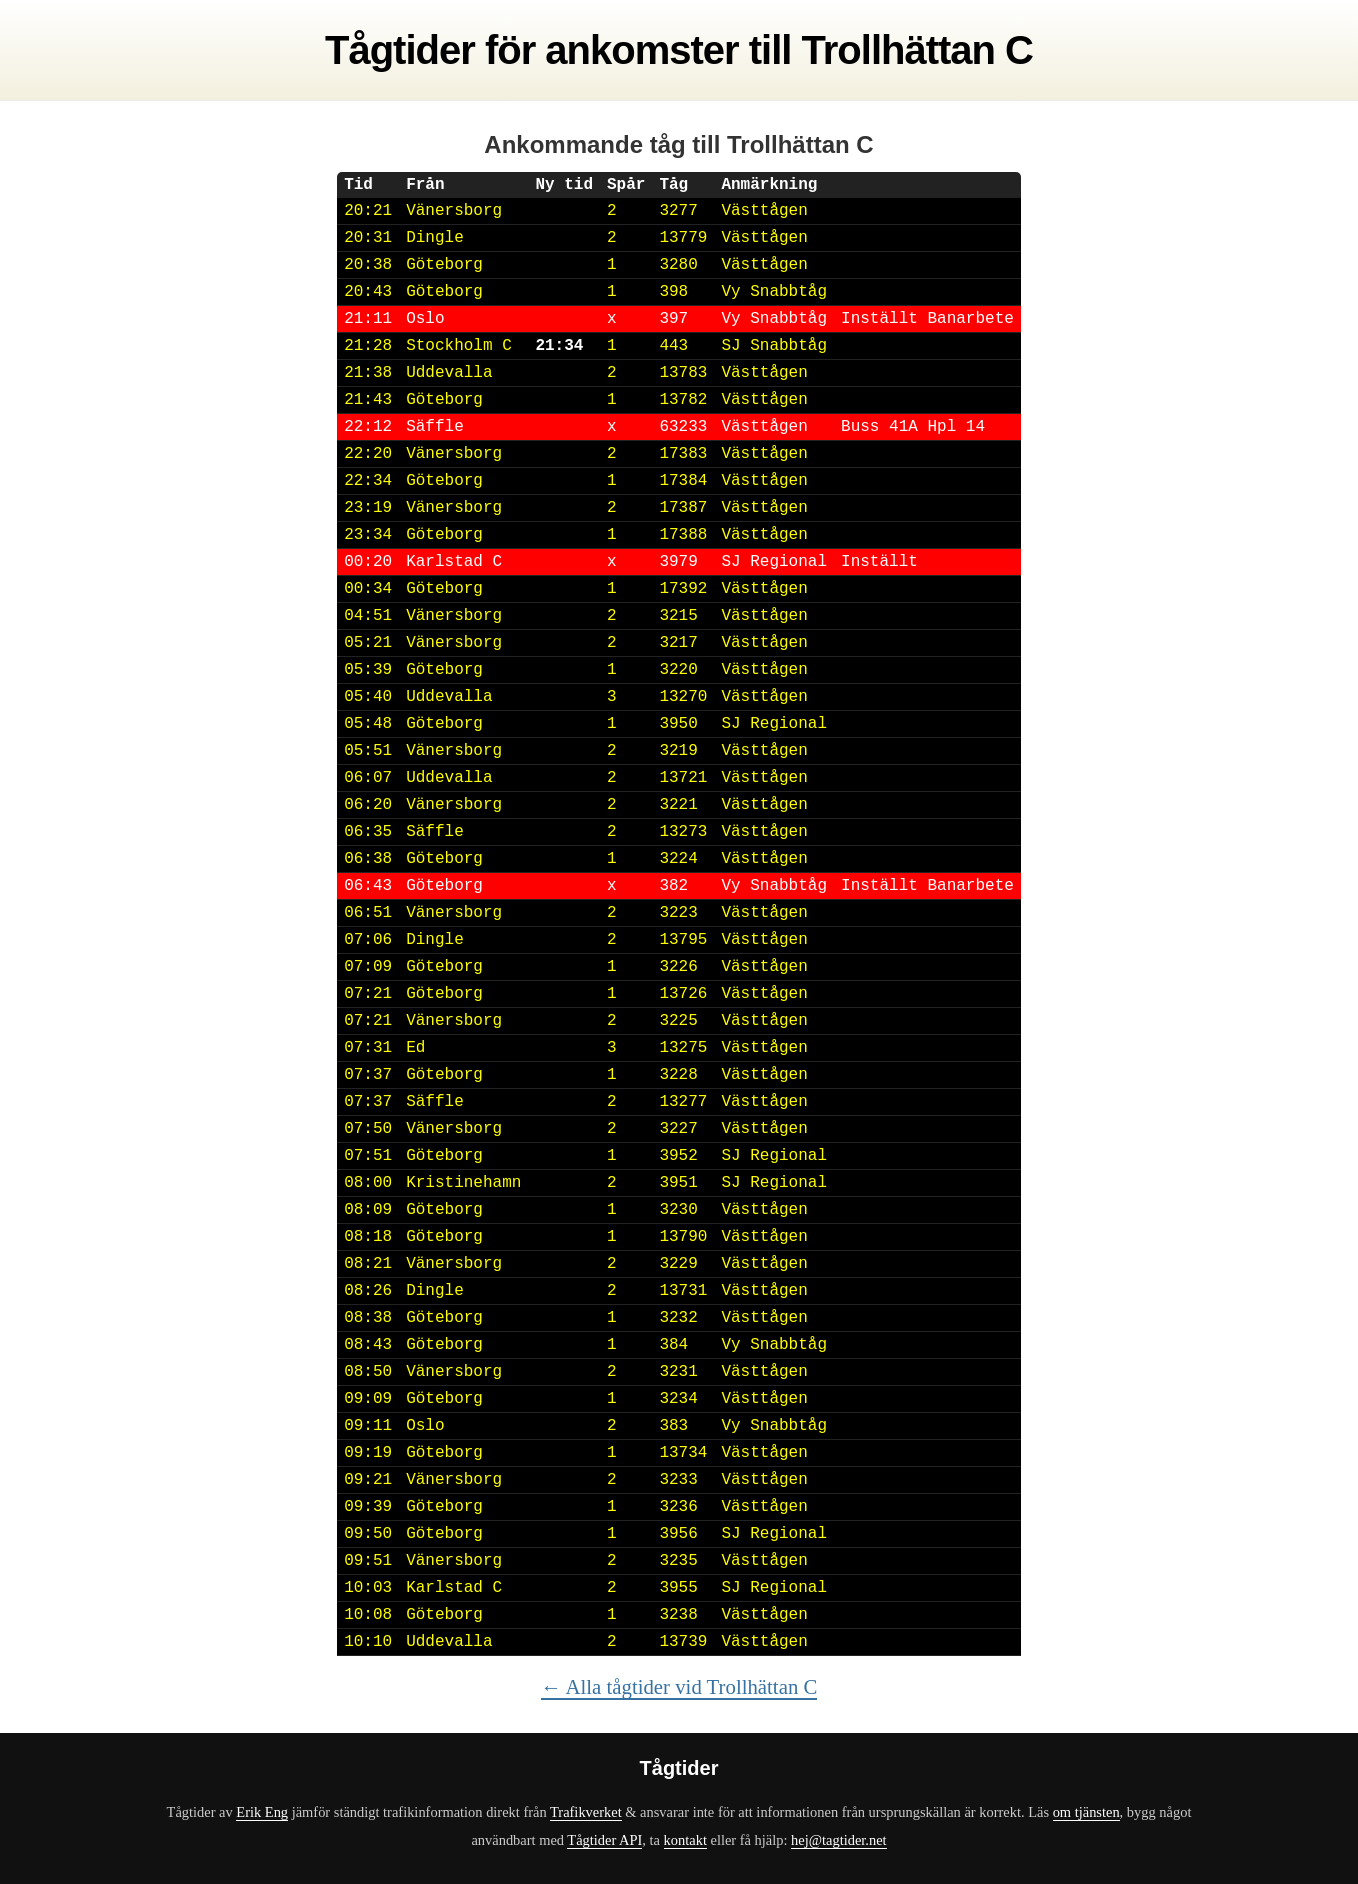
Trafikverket (586, 1812)
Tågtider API (604, 1840)
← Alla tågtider (679, 1686)
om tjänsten (1086, 1812)
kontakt (685, 1840)
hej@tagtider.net (838, 1840)
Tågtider (400, 50)
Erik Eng (262, 1812)
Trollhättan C (917, 50)
